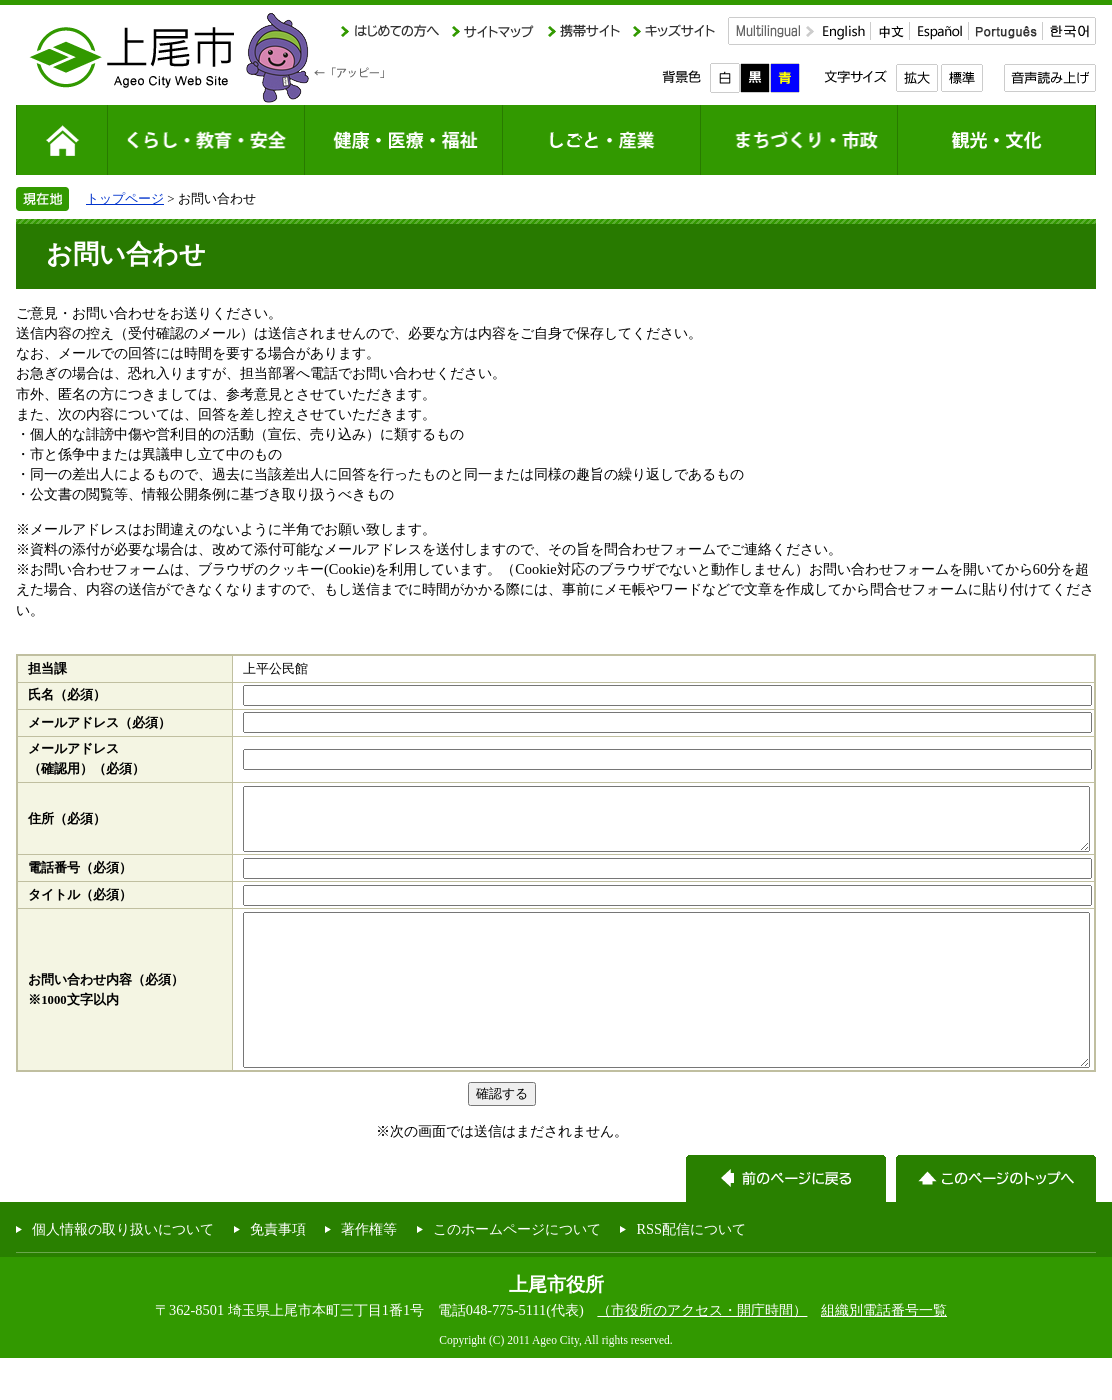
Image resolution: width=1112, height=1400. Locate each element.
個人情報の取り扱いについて (123, 1271)
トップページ (125, 198)
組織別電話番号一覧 (884, 1352)
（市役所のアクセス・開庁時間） (702, 1352)
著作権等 (369, 1271)
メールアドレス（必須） (99, 723)
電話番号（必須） (80, 880)
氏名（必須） (67, 695)
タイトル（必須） (80, 907)
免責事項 (278, 1271)
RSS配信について (691, 1271)
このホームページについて (517, 1271)
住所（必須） (67, 825)
